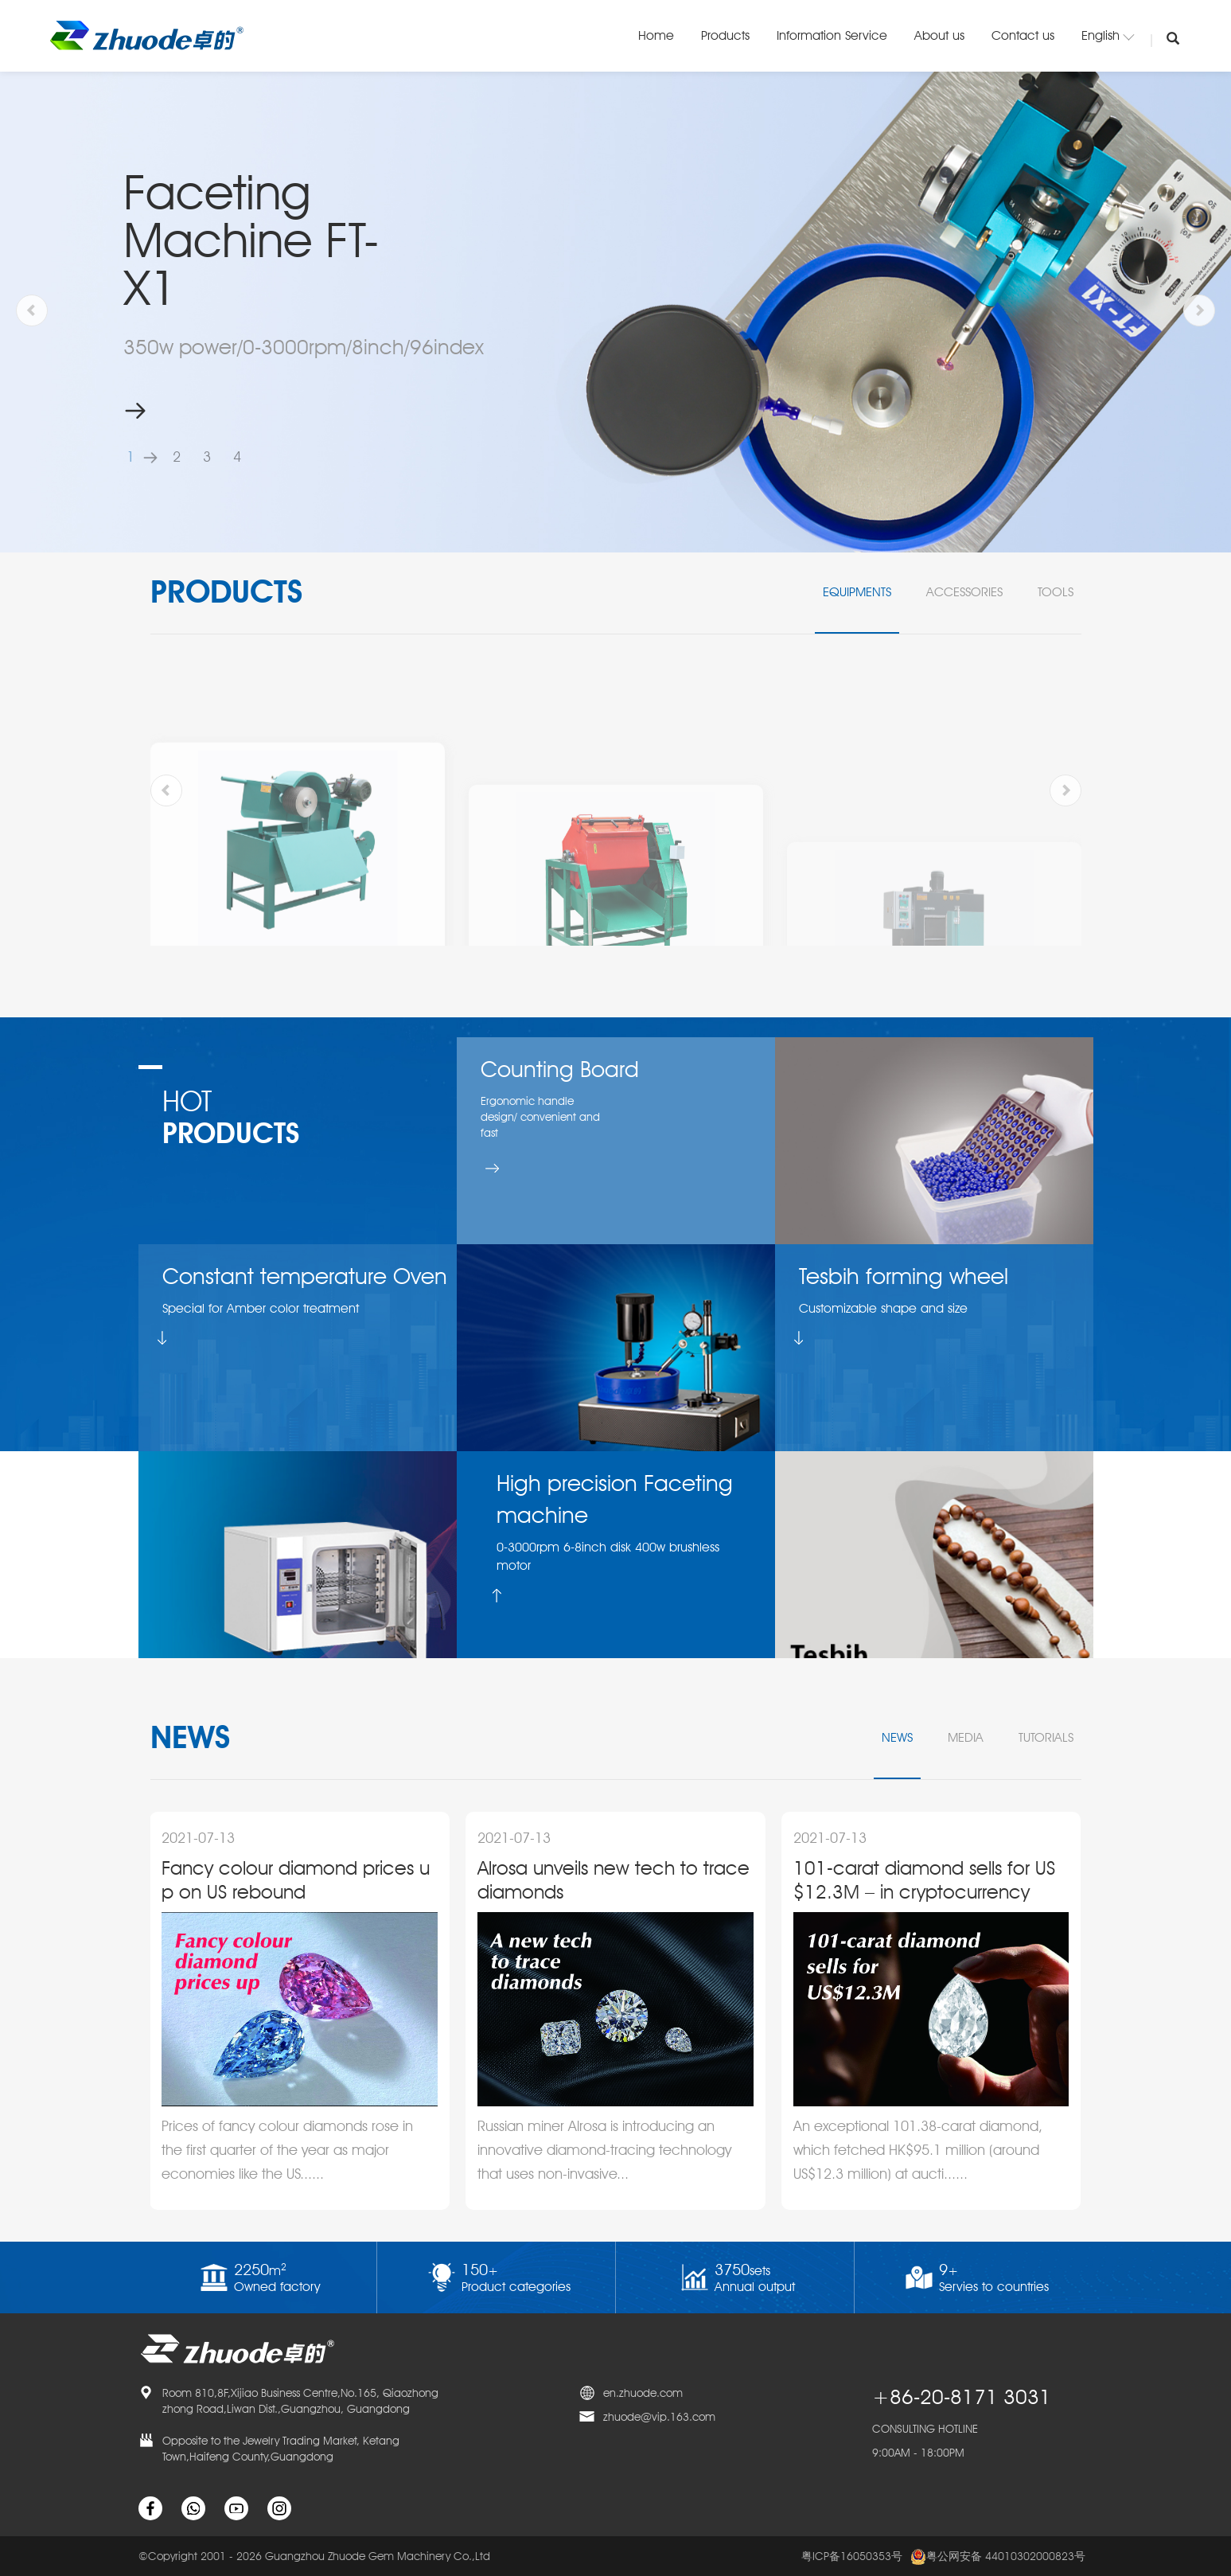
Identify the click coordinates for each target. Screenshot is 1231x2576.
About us (939, 35)
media (966, 1737)
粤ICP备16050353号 (851, 2556)
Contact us (1022, 35)
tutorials (1046, 1737)
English (1107, 35)
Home (656, 35)
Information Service (832, 35)
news (897, 1737)
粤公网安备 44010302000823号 (997, 2557)
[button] (146, 457)
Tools (1055, 591)
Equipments (857, 591)
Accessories (964, 591)
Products (725, 35)
